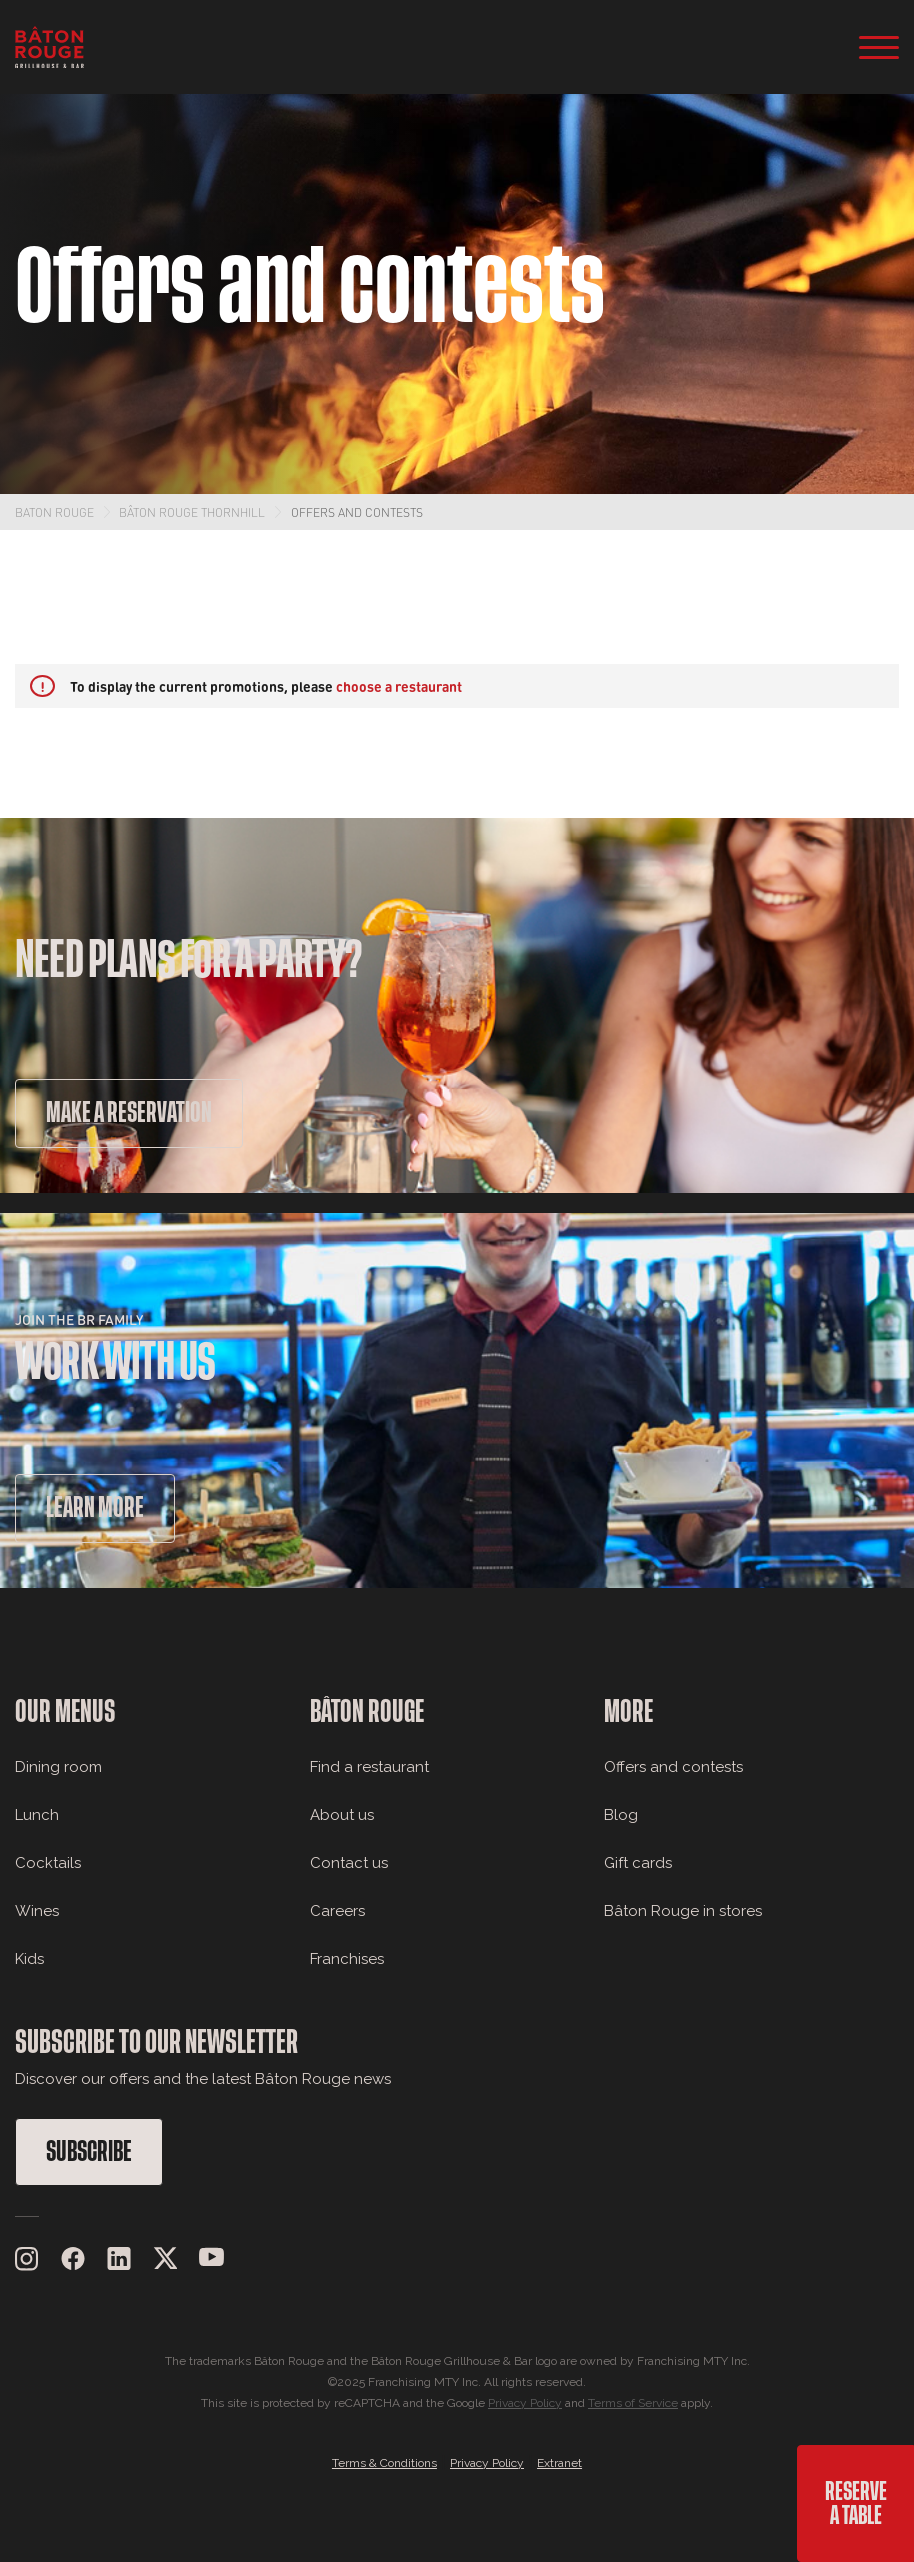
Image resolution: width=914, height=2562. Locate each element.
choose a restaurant (399, 686)
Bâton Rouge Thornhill (192, 512)
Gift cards (638, 1863)
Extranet (559, 2463)
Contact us (349, 1863)
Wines (37, 1911)
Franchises (347, 1959)
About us (342, 1815)
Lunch (37, 1815)
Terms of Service (633, 2403)
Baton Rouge (54, 512)
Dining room (58, 1767)
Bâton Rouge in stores (683, 1911)
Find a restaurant (369, 1767)
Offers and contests (357, 512)
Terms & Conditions (384, 2463)
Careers (337, 1911)
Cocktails (48, 1863)
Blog (621, 1815)
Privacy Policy (525, 2403)
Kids (29, 1959)
